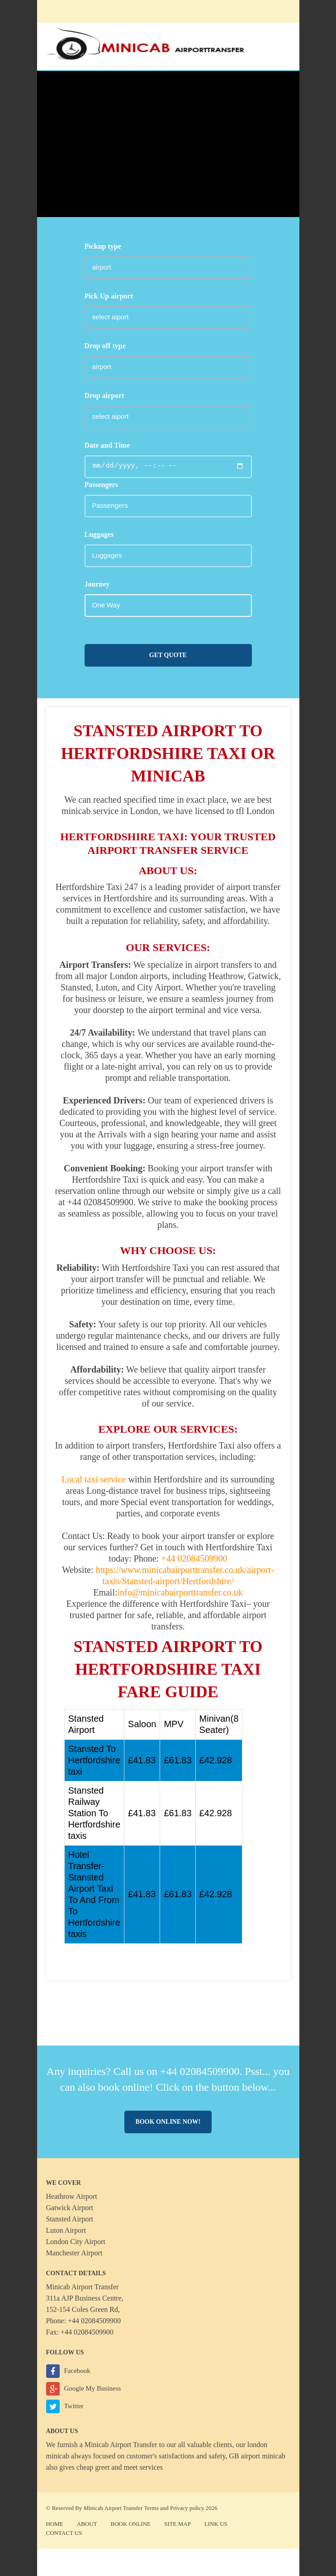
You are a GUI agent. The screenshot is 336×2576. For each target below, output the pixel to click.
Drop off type (105, 346)
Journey (97, 584)
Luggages (99, 534)
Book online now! (168, 2121)
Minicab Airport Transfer (121, 2444)
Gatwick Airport (69, 2207)
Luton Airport (66, 2230)
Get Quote (168, 655)
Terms (151, 2508)
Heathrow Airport (71, 2196)
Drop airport (104, 395)
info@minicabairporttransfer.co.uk (180, 1592)
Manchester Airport (74, 2253)
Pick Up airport (109, 296)
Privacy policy (187, 2508)
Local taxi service (94, 1479)
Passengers (101, 484)
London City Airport (76, 2241)
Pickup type (103, 246)
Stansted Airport (69, 2219)
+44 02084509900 (193, 1558)
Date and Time (107, 445)
